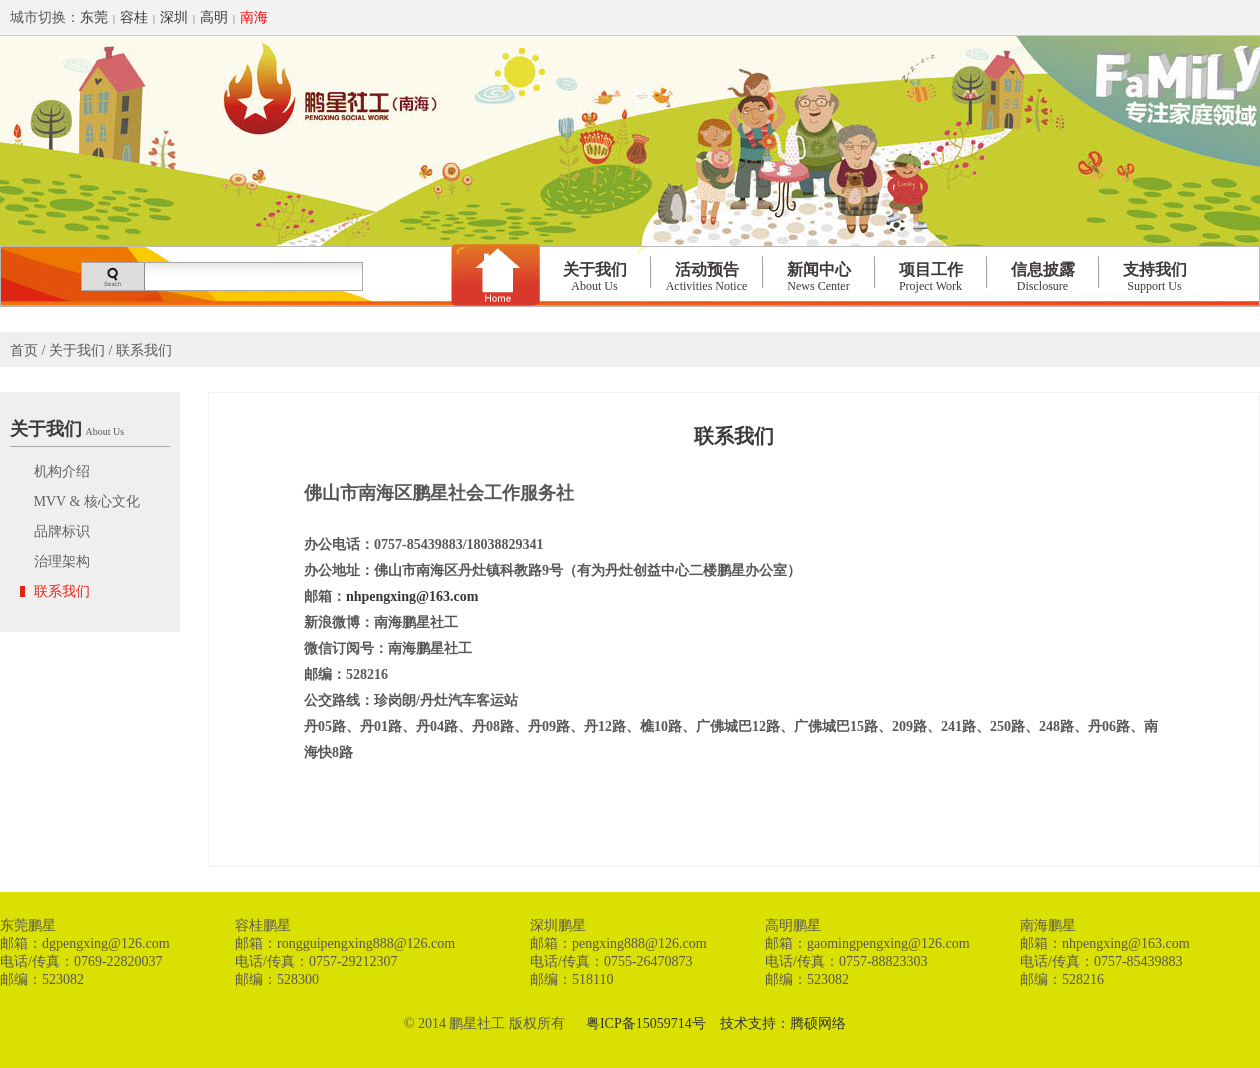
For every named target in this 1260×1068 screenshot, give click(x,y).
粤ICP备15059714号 (646, 1023)
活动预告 (707, 277)
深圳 (174, 17)
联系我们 (60, 591)
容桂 (134, 17)
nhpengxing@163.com (412, 596)
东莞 (94, 17)
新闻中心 (819, 277)
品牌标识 (60, 531)
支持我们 (1155, 277)
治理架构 (60, 561)
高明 (214, 17)
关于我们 (595, 277)
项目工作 (931, 277)
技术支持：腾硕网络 (783, 1023)
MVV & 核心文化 (85, 501)
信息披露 (1043, 277)
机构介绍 (60, 471)
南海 (254, 17)
